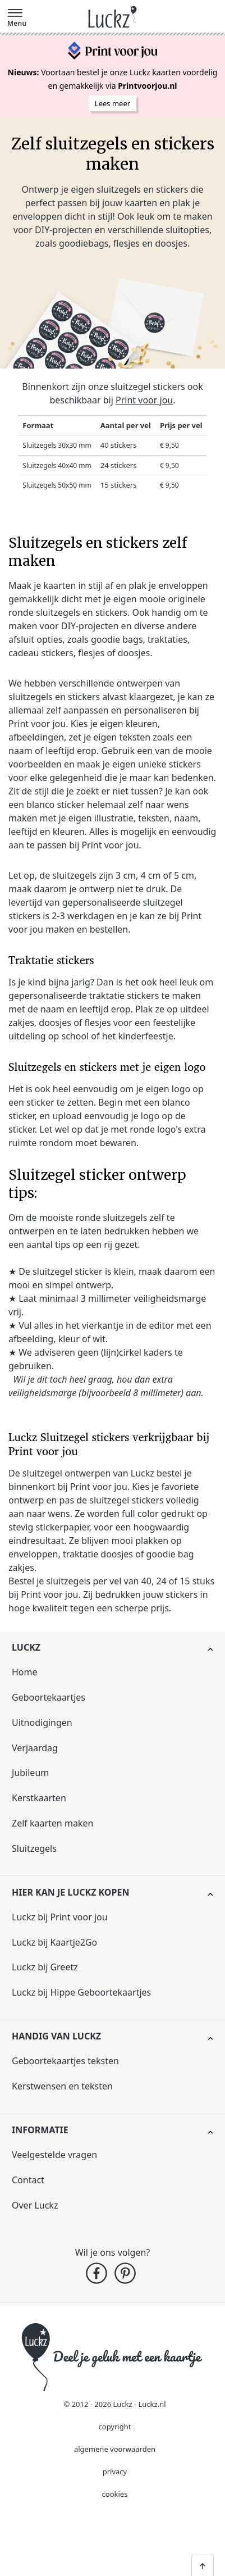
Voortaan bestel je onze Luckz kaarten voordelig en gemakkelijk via (113, 79)
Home (25, 1672)
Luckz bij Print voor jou (60, 1917)
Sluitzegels (34, 1848)
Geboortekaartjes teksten (65, 2061)
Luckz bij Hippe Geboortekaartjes (81, 1992)
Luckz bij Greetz (45, 1967)
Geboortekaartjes (48, 1697)
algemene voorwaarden (114, 2449)
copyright (115, 2426)
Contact (28, 2180)
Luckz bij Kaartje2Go (54, 1942)
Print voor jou (144, 400)
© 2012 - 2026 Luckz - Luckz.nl (114, 2404)
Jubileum (30, 1772)
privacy (115, 2471)
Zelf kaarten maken (52, 1823)
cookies (115, 2494)
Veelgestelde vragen (54, 2154)
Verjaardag (35, 1748)
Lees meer (112, 103)
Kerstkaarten (39, 1798)
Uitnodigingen (42, 1722)
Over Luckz (35, 2205)
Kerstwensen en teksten (62, 2086)
